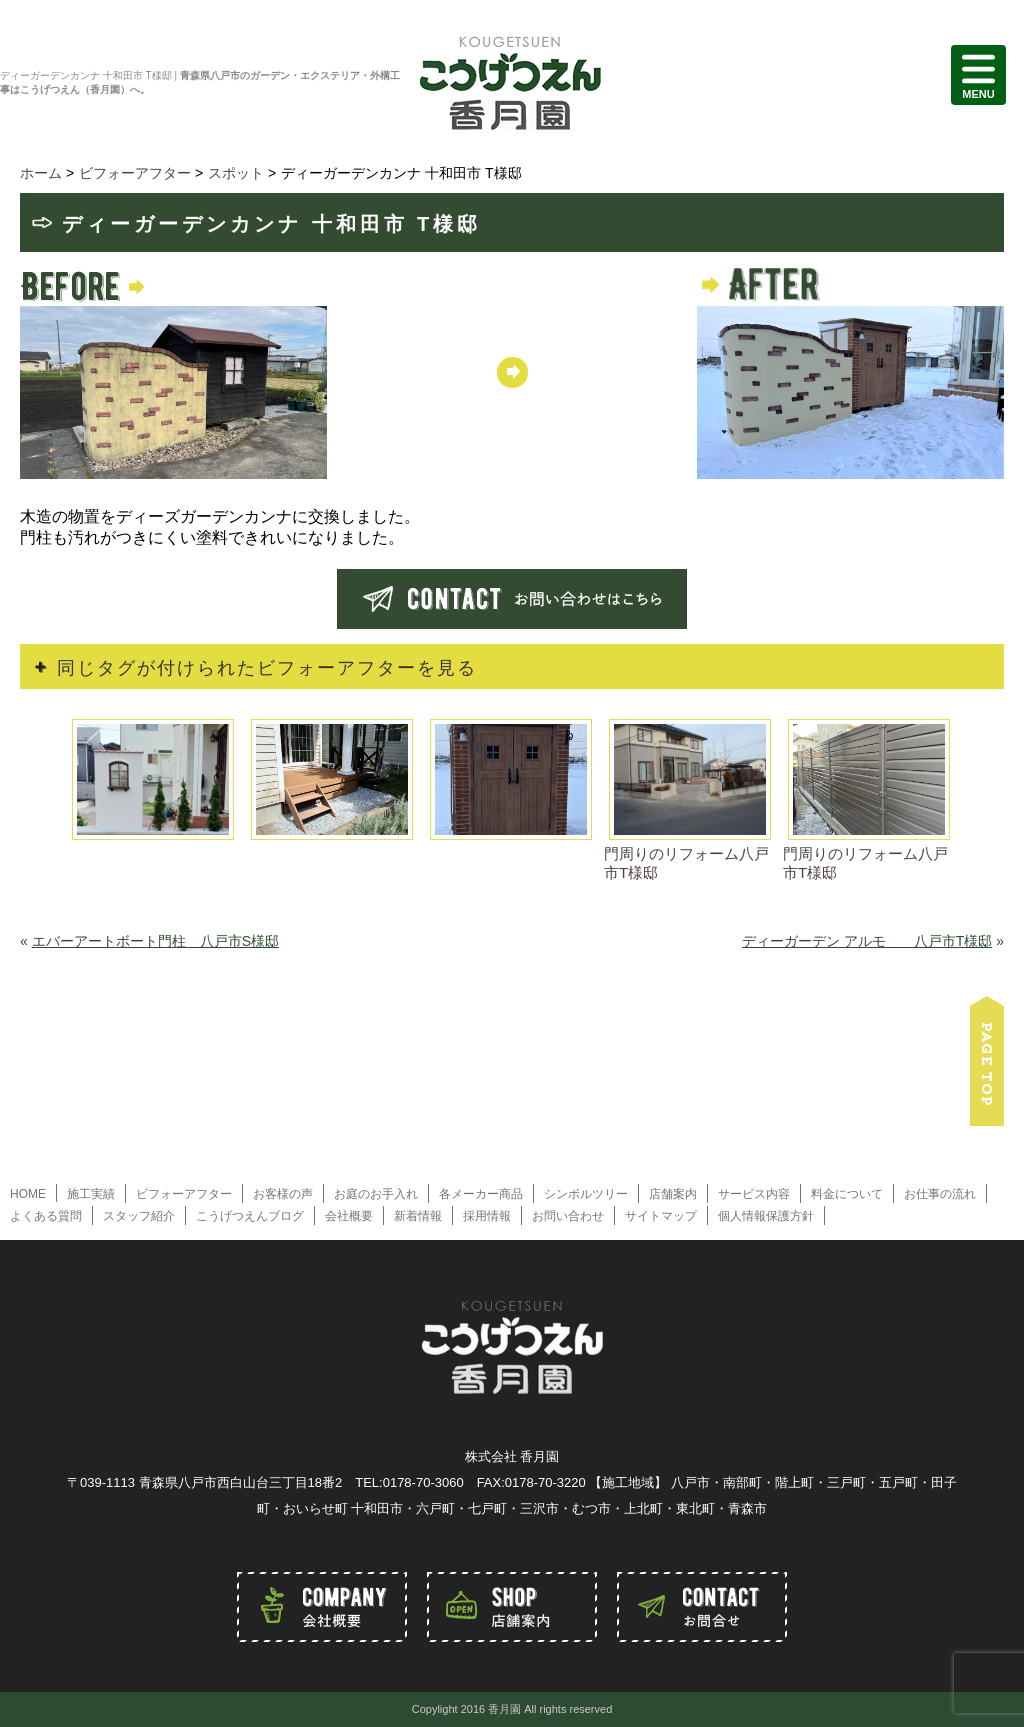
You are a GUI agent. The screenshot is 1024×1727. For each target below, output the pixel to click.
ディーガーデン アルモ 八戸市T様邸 (867, 941)
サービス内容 (754, 1194)
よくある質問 (46, 1216)
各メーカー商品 (481, 1194)
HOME (28, 1194)
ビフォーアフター (184, 1194)
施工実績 (91, 1194)
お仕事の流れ (940, 1194)
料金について (847, 1194)
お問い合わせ (568, 1216)
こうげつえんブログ (250, 1216)
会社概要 (349, 1216)
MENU (978, 75)
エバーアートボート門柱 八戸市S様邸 (155, 941)
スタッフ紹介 (139, 1216)
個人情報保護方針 (766, 1216)
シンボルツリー (586, 1194)
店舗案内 (673, 1194)
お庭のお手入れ (376, 1194)
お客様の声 (283, 1194)
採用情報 (487, 1216)
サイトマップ (661, 1216)
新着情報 (418, 1216)
